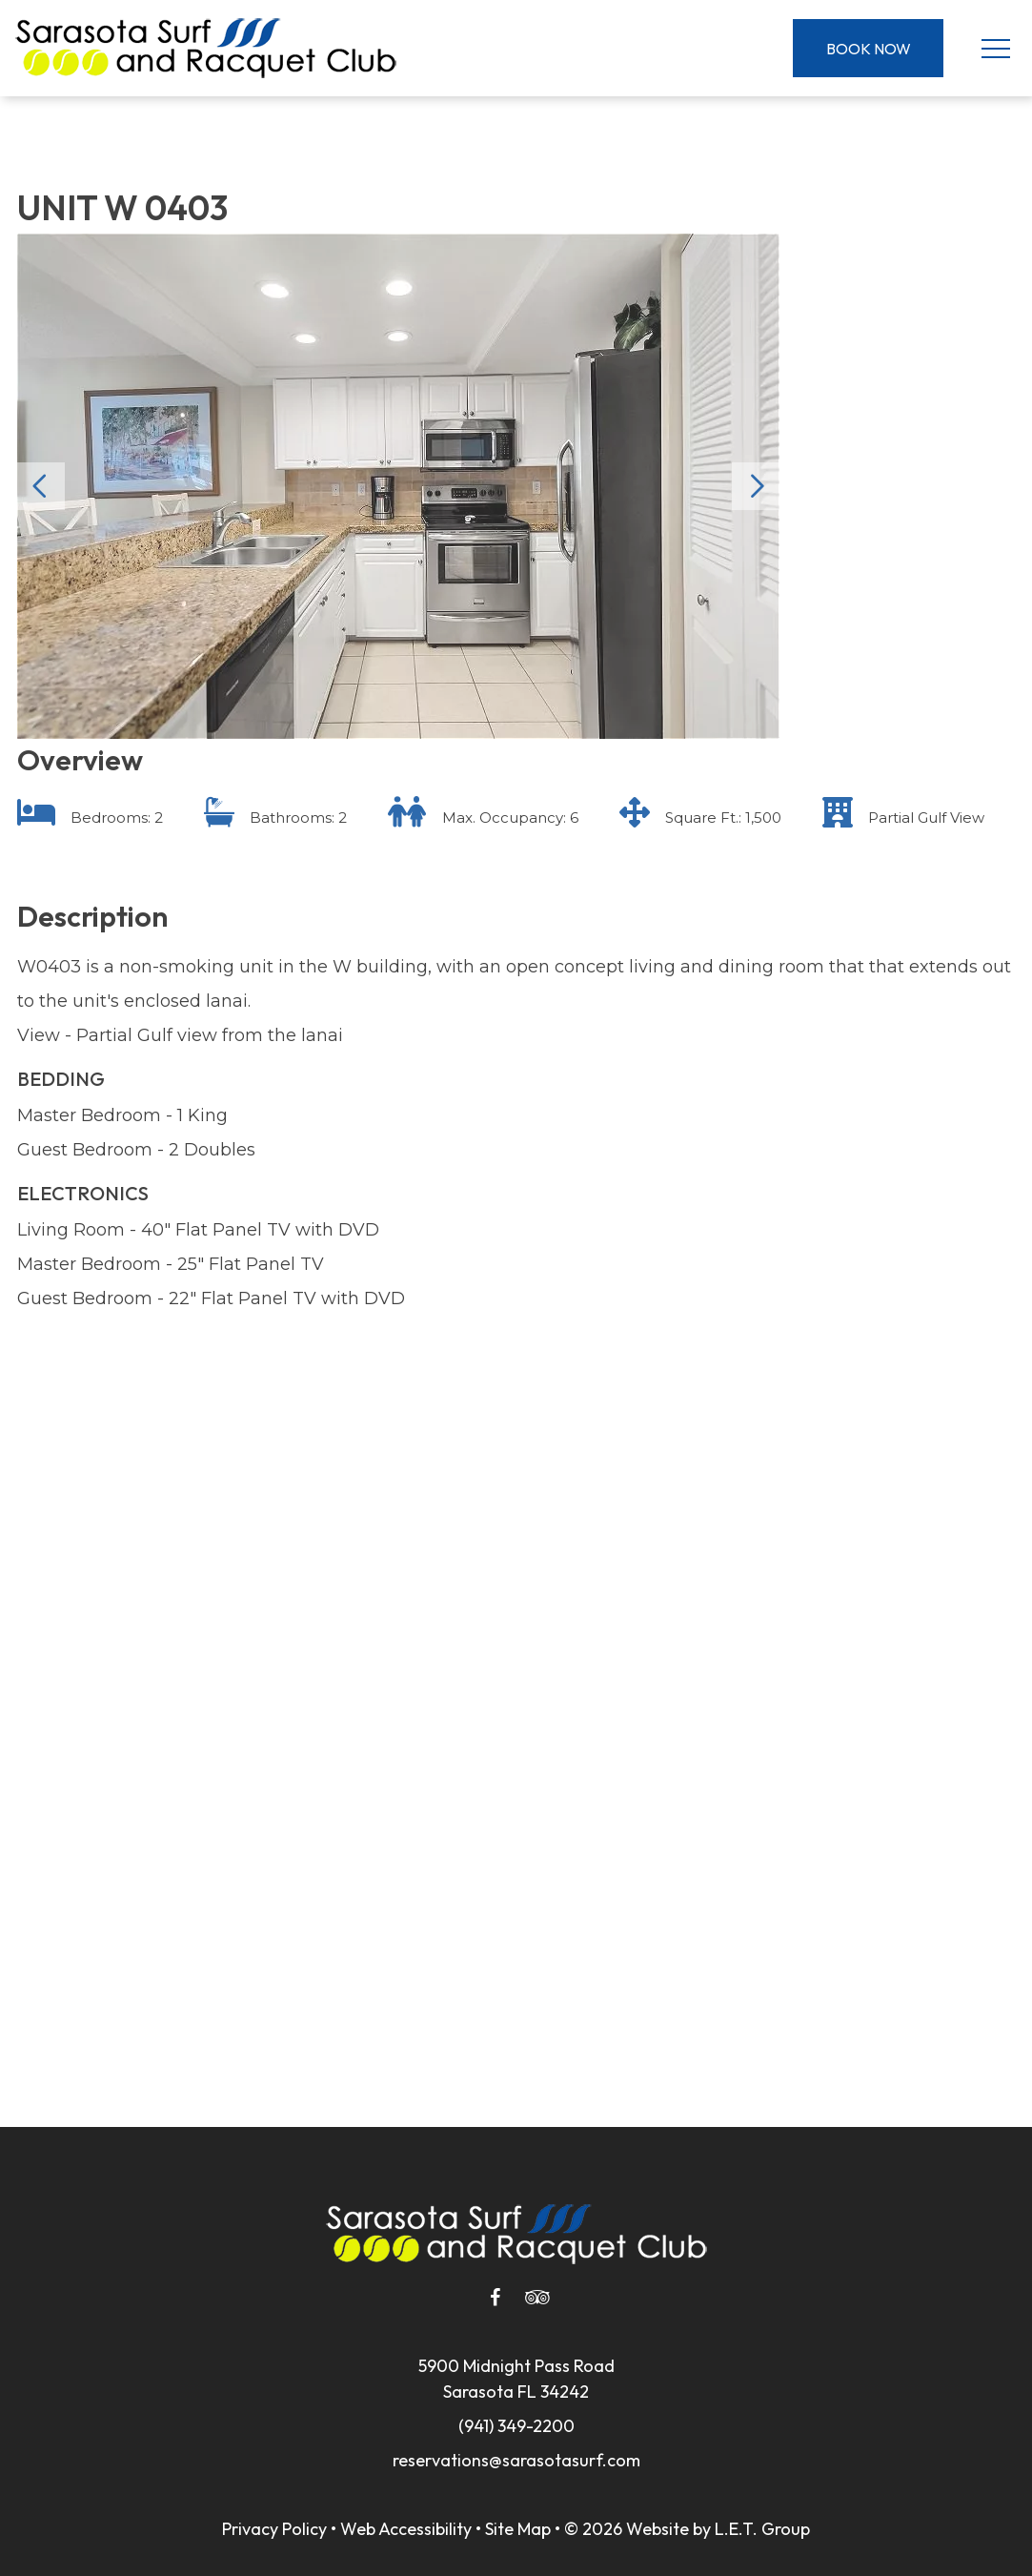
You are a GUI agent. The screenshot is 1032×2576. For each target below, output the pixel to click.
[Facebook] (495, 2298)
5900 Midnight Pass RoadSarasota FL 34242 (516, 2378)
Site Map (518, 2529)
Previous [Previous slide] (41, 486)
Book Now (868, 48)
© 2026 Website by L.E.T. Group (687, 2529)
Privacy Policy (274, 2529)
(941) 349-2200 (516, 2426)
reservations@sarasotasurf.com (516, 2460)
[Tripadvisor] (537, 2298)
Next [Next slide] (755, 486)
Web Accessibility (406, 2529)
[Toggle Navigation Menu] (995, 48)
